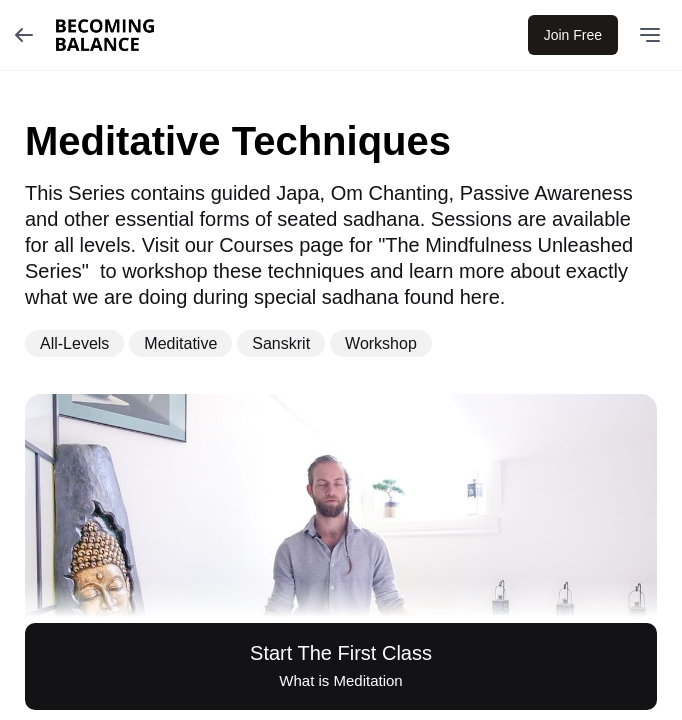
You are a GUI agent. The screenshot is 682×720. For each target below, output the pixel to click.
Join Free (573, 35)
